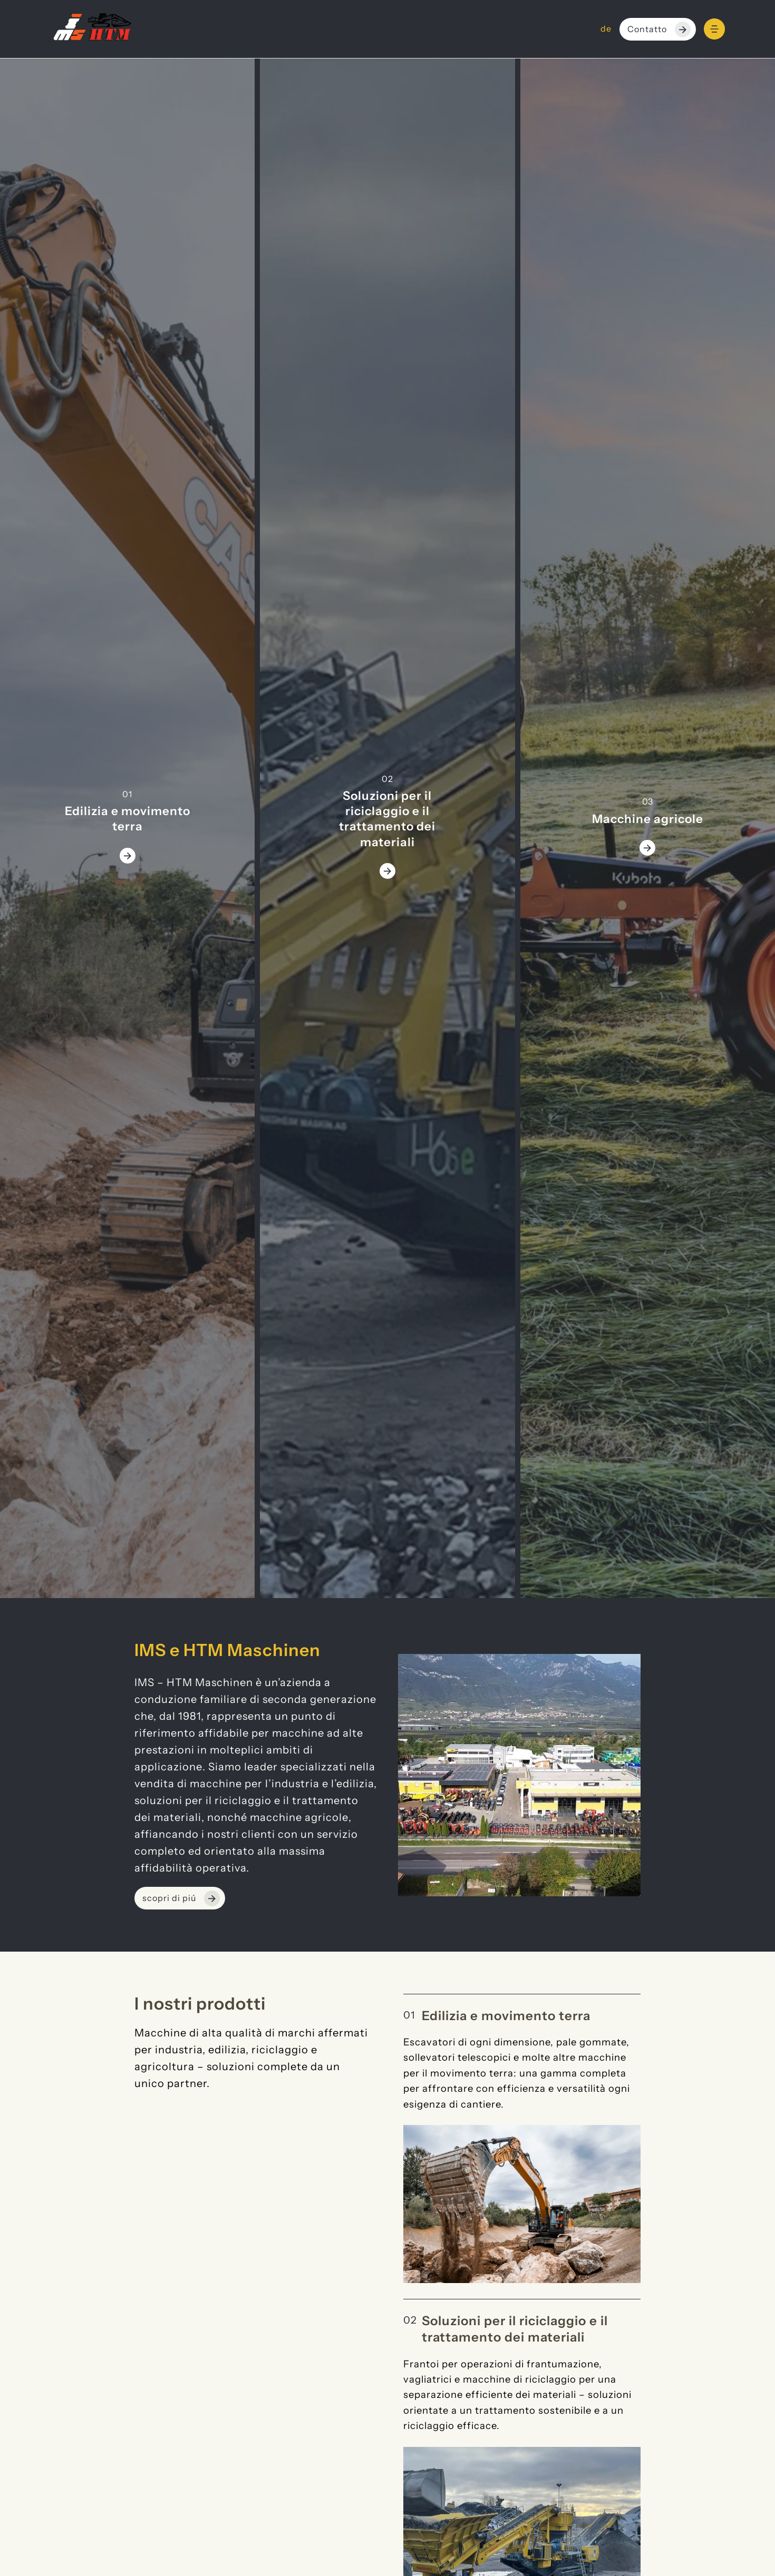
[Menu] (714, 29)
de (606, 28)
